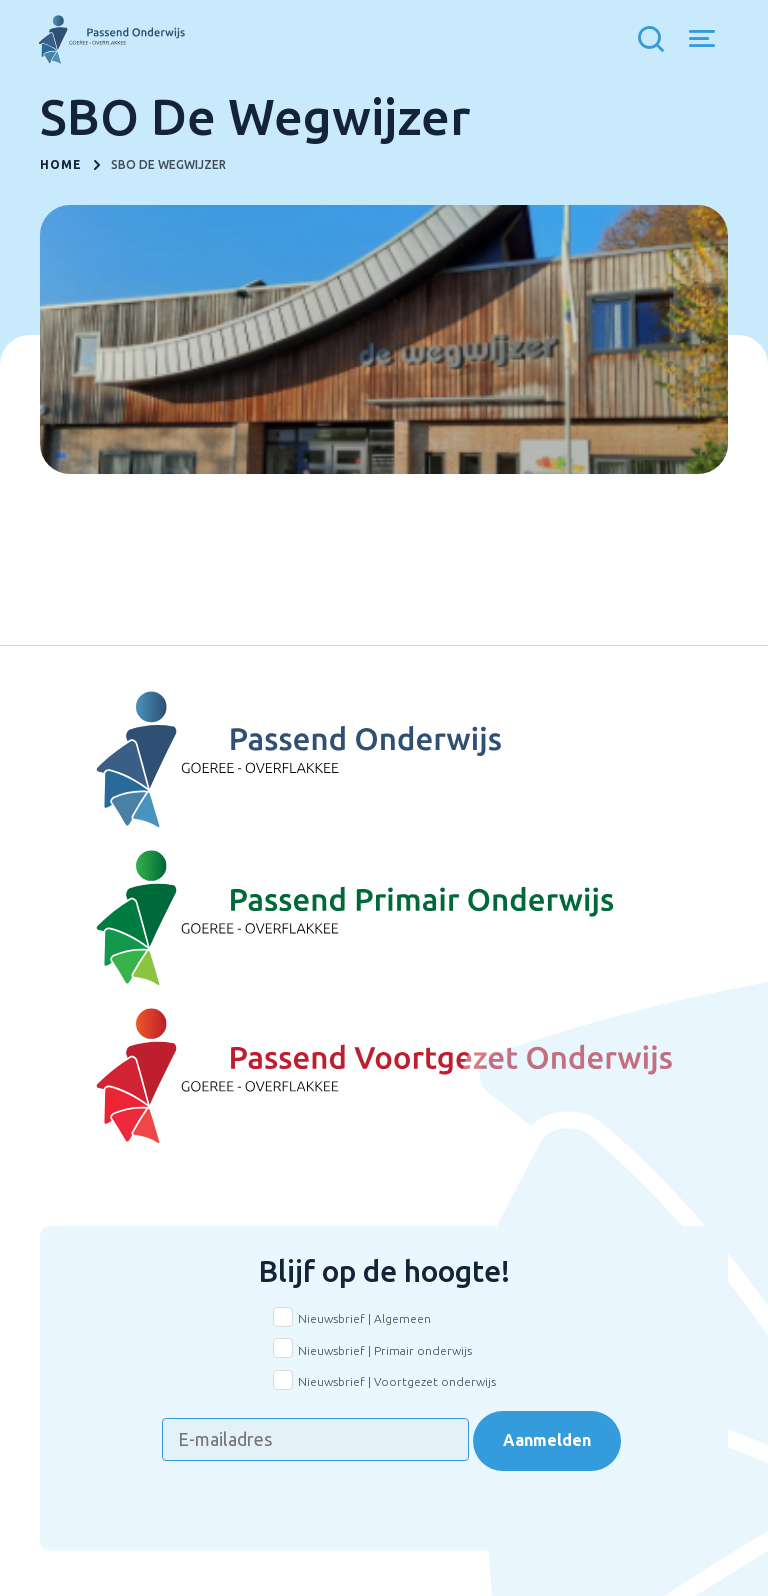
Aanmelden (547, 1440)
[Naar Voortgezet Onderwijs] (383, 760)
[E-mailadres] (315, 1439)
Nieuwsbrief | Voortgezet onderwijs (397, 1381)
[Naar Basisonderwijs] (383, 919)
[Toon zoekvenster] (656, 40)
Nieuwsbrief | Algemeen (364, 1318)
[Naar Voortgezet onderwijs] (383, 1077)
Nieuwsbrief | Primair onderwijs (385, 1350)
